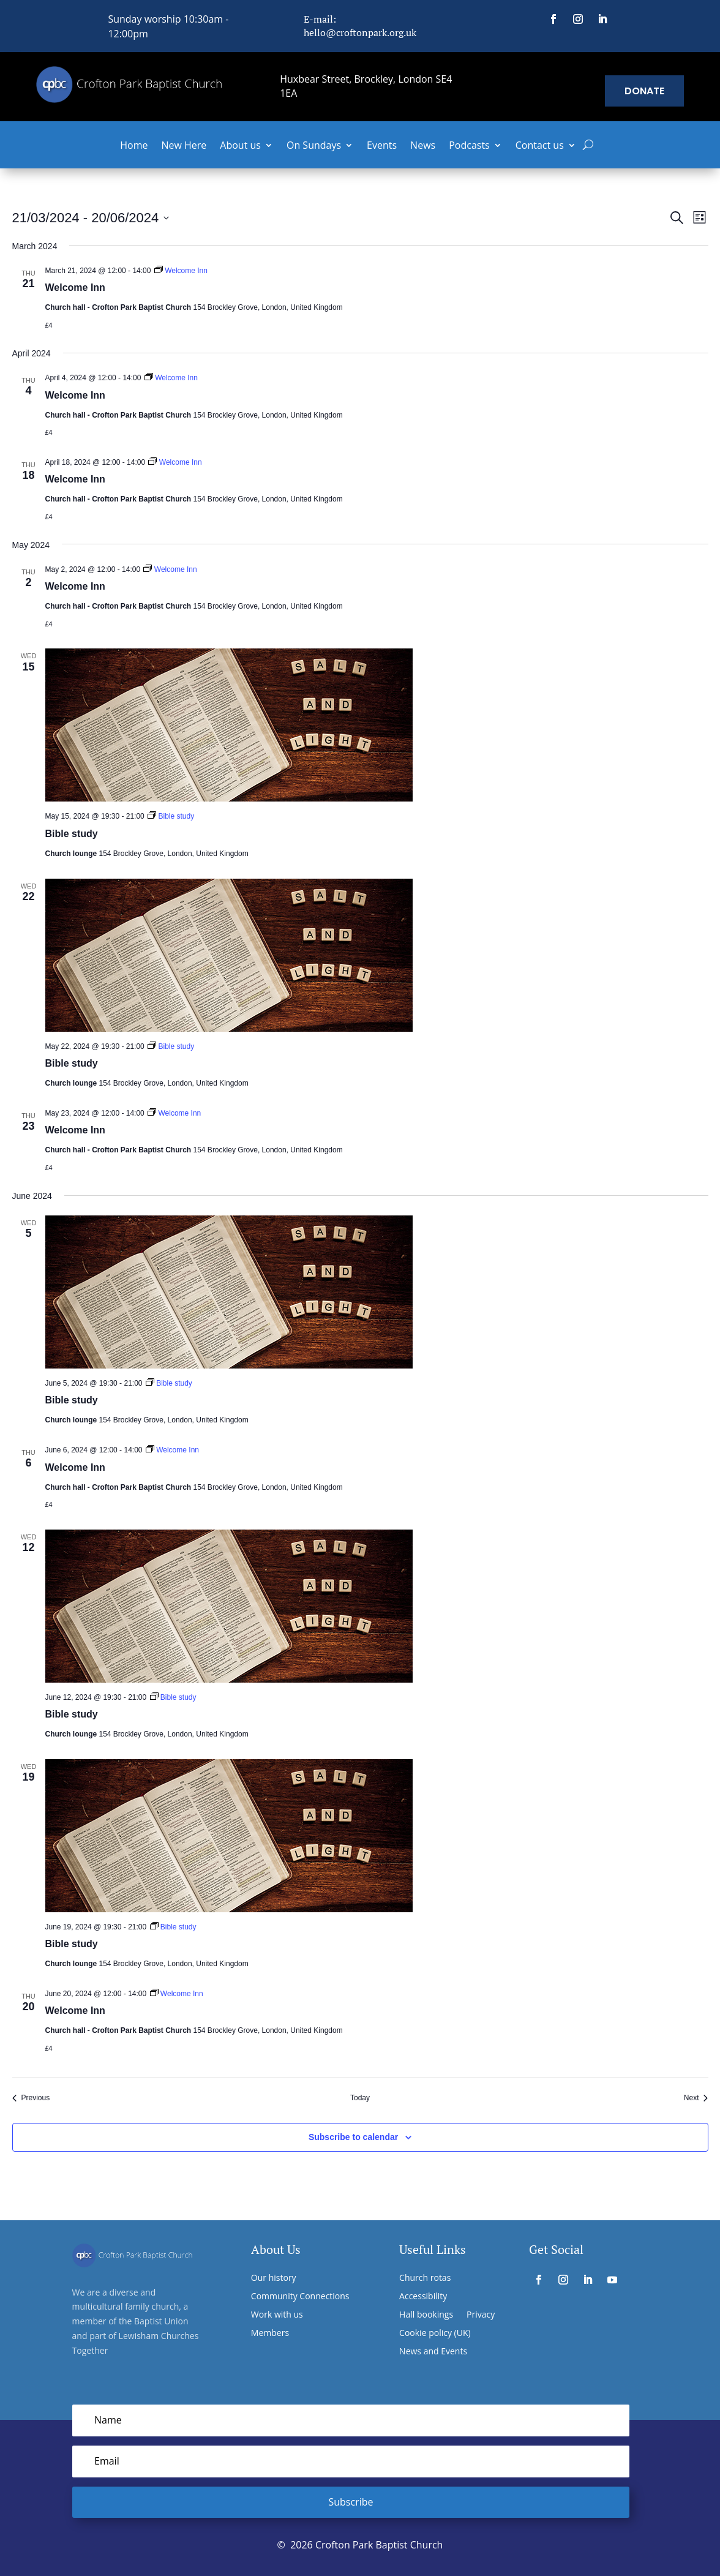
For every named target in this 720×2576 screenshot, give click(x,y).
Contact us (540, 146)
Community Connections (300, 2297)
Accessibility (423, 2297)
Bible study (71, 833)
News (422, 146)
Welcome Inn (75, 287)
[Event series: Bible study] (171, 816)
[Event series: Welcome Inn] (181, 270)
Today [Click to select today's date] (360, 2097)
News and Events (433, 2352)
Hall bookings (426, 2315)
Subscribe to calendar (353, 2137)
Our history (273, 2278)
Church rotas (425, 2278)
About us (240, 146)
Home (134, 146)
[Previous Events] (31, 2098)
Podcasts (469, 146)
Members (270, 2333)
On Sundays (314, 146)
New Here (183, 146)
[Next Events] (696, 2098)
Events (382, 146)
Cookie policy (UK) (435, 2333)
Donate (644, 91)
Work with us (277, 2315)
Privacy (481, 2315)
